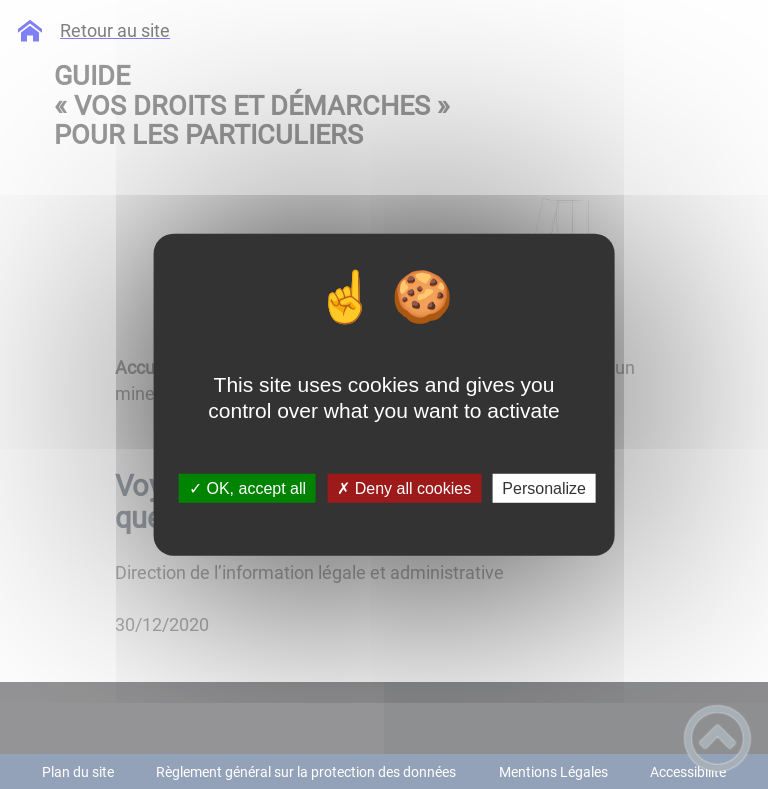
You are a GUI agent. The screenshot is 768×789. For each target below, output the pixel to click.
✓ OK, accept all (247, 488)
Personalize (544, 488)
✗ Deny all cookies (404, 488)
